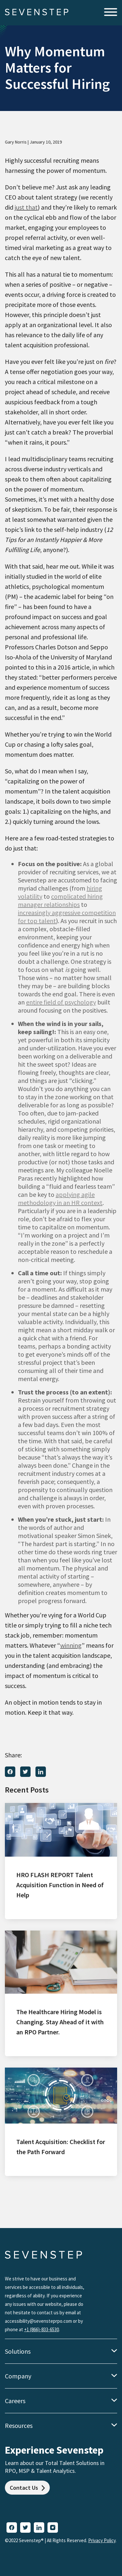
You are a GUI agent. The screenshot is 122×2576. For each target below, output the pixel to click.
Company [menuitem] (18, 2376)
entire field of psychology (61, 1002)
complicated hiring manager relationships (60, 900)
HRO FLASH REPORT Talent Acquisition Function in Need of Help (60, 1885)
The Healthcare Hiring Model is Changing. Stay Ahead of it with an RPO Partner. (60, 2022)
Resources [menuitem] (19, 2425)
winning (71, 1645)
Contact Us (27, 2487)
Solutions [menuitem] (18, 2351)
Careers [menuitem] (15, 2401)
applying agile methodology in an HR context (60, 1198)
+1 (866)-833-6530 (41, 2329)
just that (26, 207)
